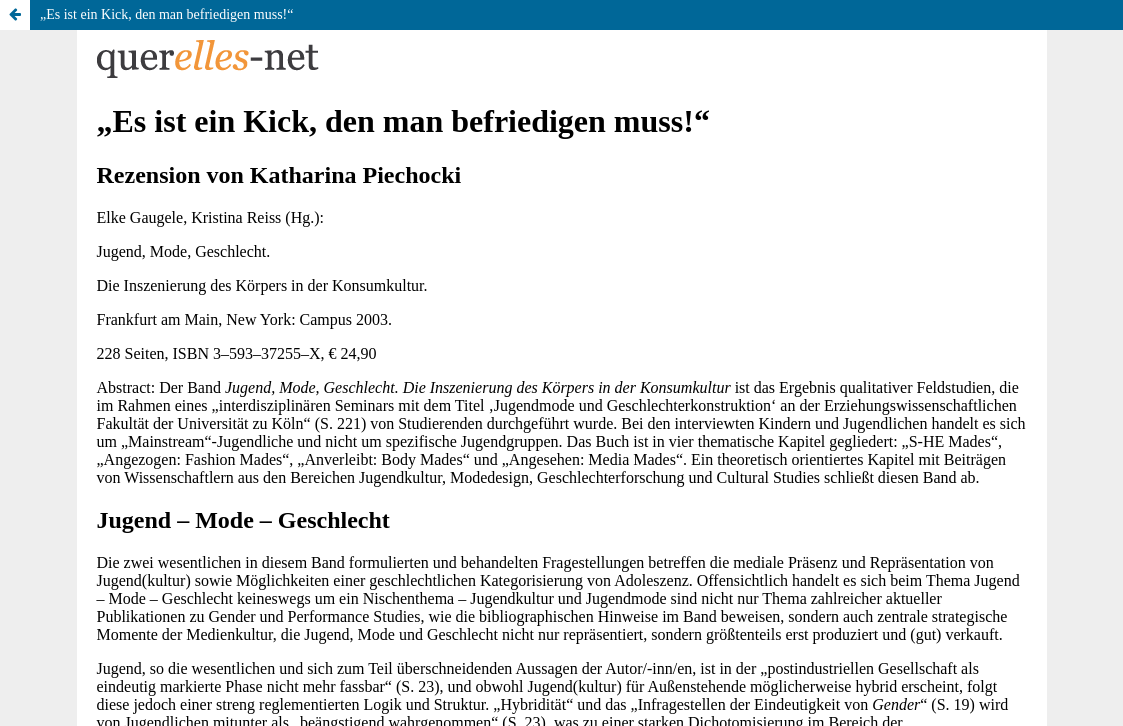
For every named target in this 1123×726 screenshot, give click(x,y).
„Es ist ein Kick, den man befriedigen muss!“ (166, 14)
